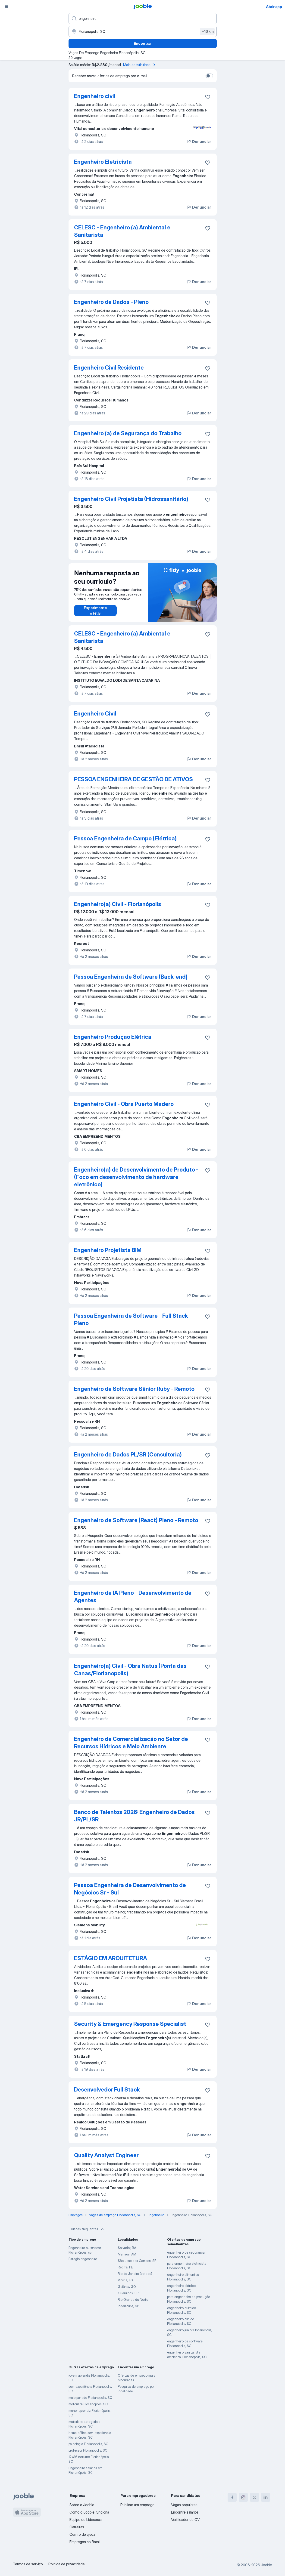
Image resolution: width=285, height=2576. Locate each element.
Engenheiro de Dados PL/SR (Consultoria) (128, 1454)
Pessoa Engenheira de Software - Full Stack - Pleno (132, 1319)
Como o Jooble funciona (89, 2512)
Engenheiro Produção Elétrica (112, 1036)
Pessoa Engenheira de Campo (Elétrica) (125, 838)
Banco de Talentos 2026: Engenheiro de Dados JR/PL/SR (134, 1816)
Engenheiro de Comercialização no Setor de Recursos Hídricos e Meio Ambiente (131, 1743)
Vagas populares (184, 2504)
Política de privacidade (66, 2564)
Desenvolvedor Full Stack (107, 2089)
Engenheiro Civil (95, 713)
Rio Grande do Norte (133, 2299)
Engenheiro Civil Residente (109, 367)
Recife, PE (125, 2267)
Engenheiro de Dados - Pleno (111, 302)
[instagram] (243, 2497)
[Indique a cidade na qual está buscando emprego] (143, 31)
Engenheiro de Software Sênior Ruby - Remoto (134, 1388)
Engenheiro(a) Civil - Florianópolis (117, 904)
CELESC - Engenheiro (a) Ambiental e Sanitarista (122, 231)
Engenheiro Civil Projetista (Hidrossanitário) (131, 499)
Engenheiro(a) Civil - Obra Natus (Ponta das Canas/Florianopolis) (130, 1670)
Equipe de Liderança (85, 2519)
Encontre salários (185, 2512)
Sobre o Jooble (81, 2504)
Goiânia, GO (127, 2287)
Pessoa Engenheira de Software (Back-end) (131, 976)
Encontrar (143, 43)
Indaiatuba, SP (128, 2306)
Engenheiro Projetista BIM (107, 1250)
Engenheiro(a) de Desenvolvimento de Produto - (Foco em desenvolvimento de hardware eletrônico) (136, 1177)
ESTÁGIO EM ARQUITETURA (110, 1958)
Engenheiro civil (94, 96)
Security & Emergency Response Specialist (130, 2024)
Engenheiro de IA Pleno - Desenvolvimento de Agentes (132, 1596)
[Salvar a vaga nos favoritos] (208, 97)
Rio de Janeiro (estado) (135, 2274)
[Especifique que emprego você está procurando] (143, 18)
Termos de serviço (28, 2564)
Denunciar (199, 141)
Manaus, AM (127, 2254)
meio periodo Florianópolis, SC (90, 2398)
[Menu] (6, 6)
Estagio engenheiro (83, 2259)
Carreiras (76, 2527)
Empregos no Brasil (84, 2541)
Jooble (266, 2565)
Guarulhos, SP (128, 2293)
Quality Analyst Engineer (106, 2155)
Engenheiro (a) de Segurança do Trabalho (128, 433)
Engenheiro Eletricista (103, 161)
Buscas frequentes (87, 2229)
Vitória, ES (125, 2280)
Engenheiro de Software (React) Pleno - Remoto (136, 1520)
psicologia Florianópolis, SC (88, 2444)
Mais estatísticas (140, 65)
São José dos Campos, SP (137, 2261)
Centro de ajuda (82, 2534)
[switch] (209, 76)
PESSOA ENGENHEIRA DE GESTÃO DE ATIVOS (133, 779)
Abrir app (274, 6)
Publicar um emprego (137, 2504)
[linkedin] (265, 2497)
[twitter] (254, 2497)
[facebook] (232, 2497)
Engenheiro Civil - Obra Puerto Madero (124, 1104)
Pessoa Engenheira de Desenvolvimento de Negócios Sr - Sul (130, 1889)
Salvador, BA (127, 2248)
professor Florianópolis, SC (88, 2450)
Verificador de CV (185, 2519)
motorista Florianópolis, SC (88, 2404)
